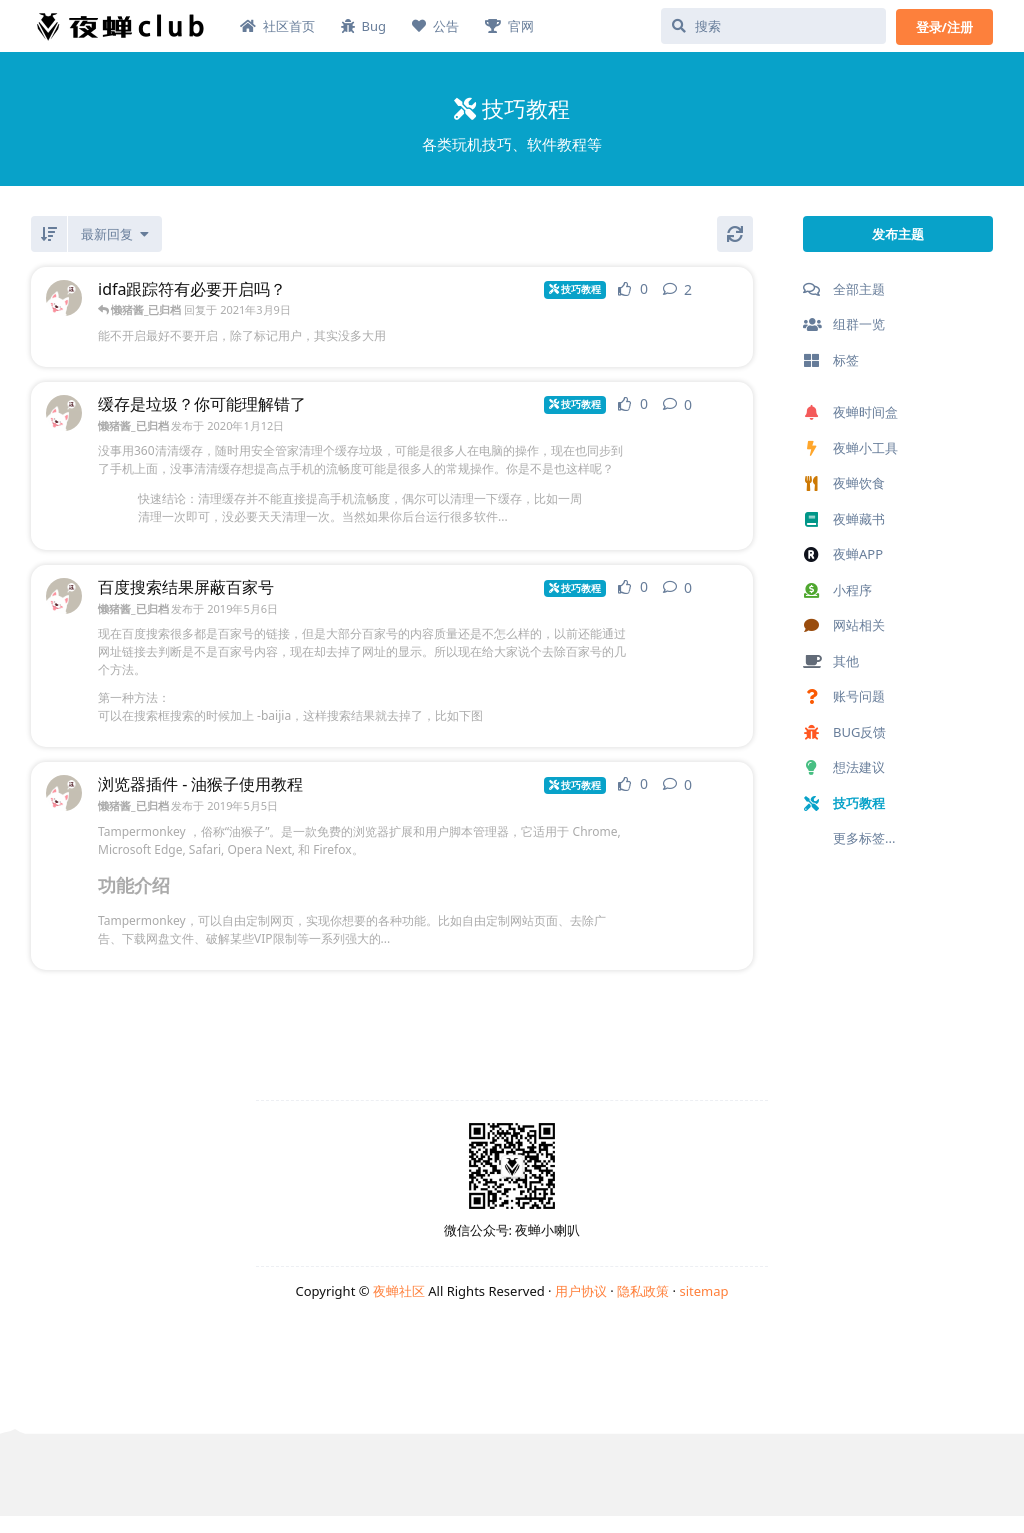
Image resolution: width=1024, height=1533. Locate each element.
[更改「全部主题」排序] (115, 234)
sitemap (703, 1291)
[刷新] (735, 234)
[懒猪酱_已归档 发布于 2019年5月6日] (64, 596)
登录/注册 (944, 27)
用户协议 (581, 1291)
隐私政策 (643, 1291)
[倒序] (49, 234)
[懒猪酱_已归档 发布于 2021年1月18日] (64, 298)
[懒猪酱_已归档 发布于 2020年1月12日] (64, 413)
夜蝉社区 (399, 1291)
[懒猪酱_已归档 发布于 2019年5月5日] (64, 793)
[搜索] (773, 26)
